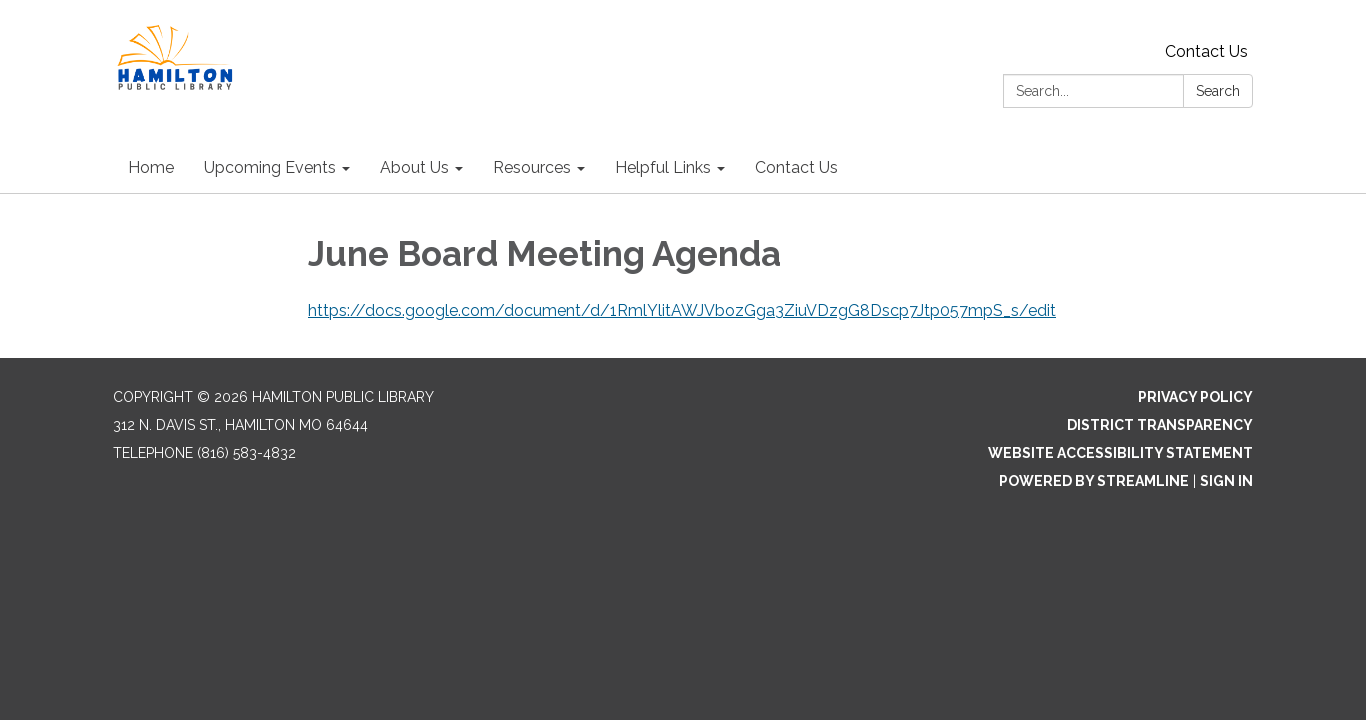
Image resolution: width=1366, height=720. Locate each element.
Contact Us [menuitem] (796, 167)
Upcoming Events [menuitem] (270, 167)
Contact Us (1206, 51)
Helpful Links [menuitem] (663, 167)
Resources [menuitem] (532, 167)
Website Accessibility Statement (1120, 453)
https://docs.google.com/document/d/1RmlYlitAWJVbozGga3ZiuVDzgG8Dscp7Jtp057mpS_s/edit (682, 310)
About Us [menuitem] (414, 167)
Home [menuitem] (151, 167)
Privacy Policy (1195, 397)
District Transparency (1160, 425)
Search (1218, 91)
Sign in (1226, 481)
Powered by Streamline (1094, 481)
